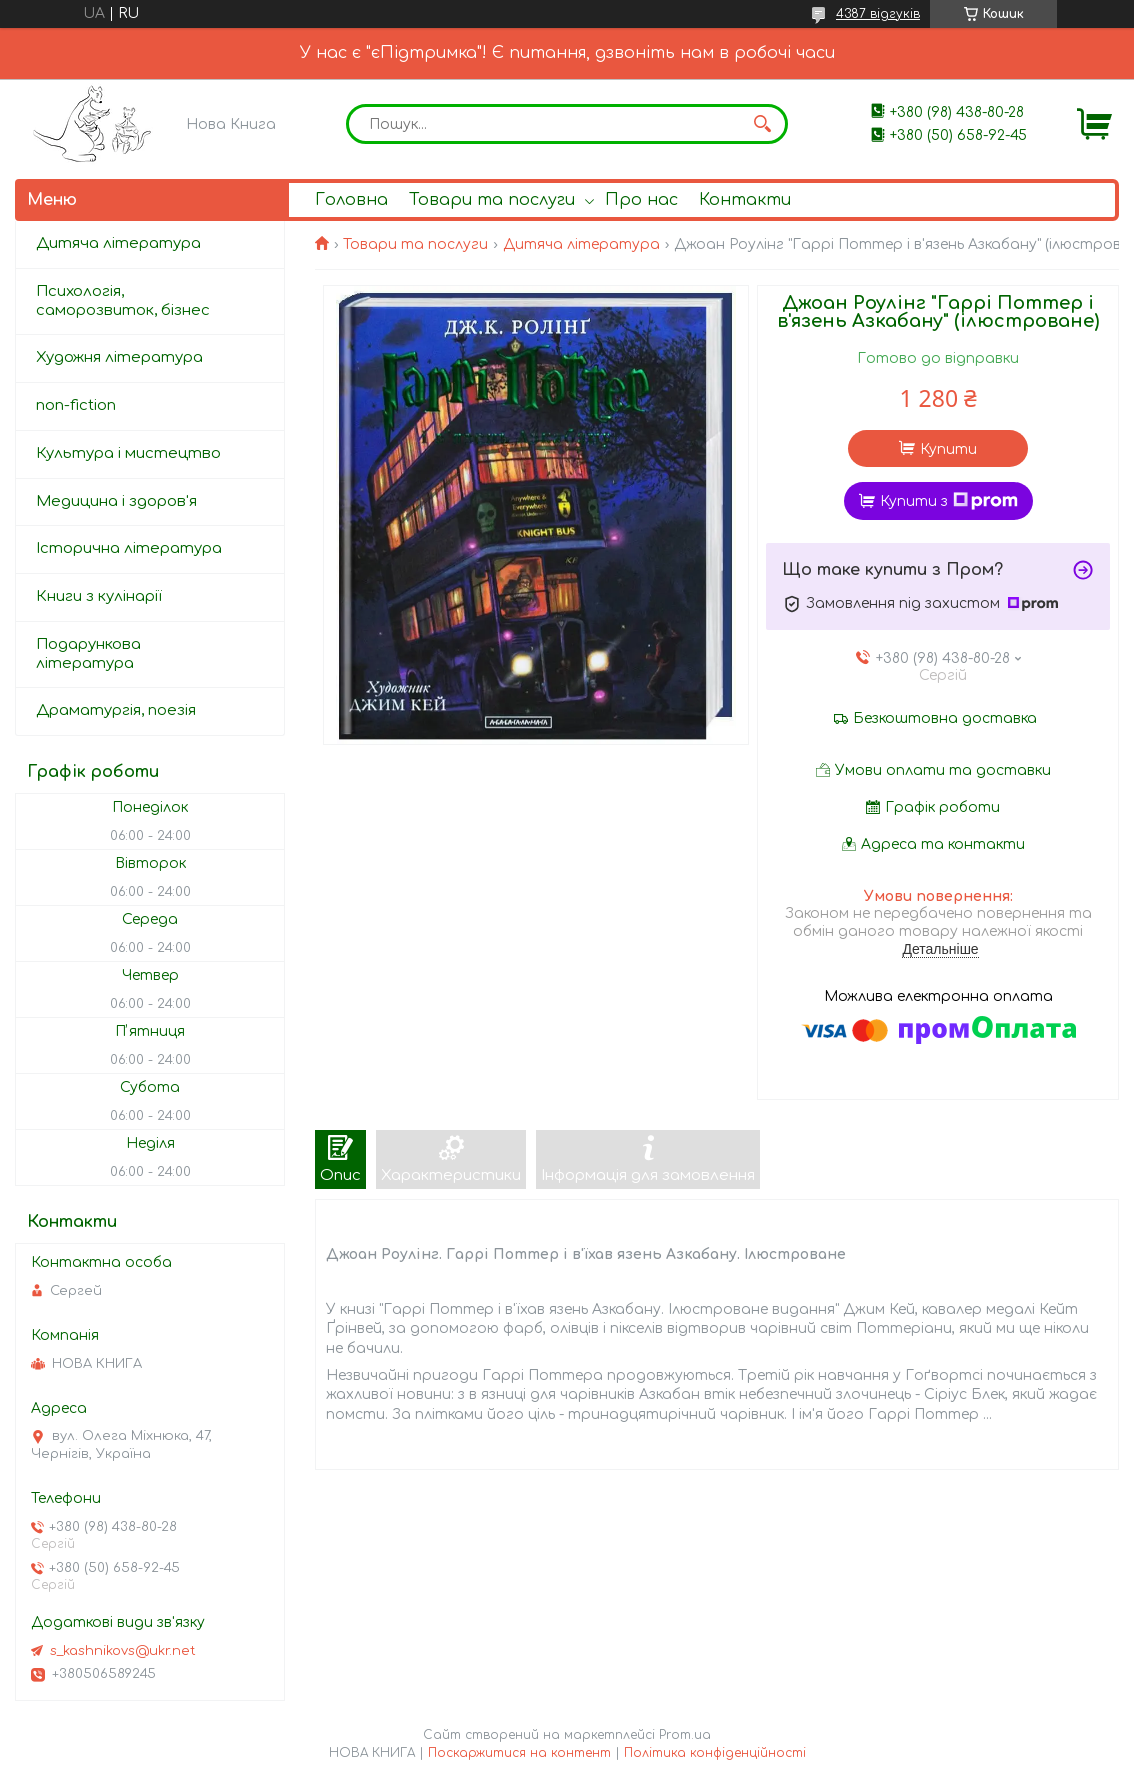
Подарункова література (88, 654)
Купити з (949, 501)
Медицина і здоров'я (116, 501)
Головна (351, 200)
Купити (948, 449)
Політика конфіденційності (715, 1753)
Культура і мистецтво (128, 453)
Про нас (641, 200)
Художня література (119, 357)
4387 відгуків (878, 14)
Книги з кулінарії (99, 596)
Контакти (745, 200)
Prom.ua (685, 1735)
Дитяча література (581, 244)
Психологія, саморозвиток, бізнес (123, 301)
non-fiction (76, 405)
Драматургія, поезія (116, 710)
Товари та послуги (492, 200)
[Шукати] (763, 124)
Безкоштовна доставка (945, 718)
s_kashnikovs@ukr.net (123, 1651)
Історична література (129, 548)
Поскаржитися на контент (519, 1753)
